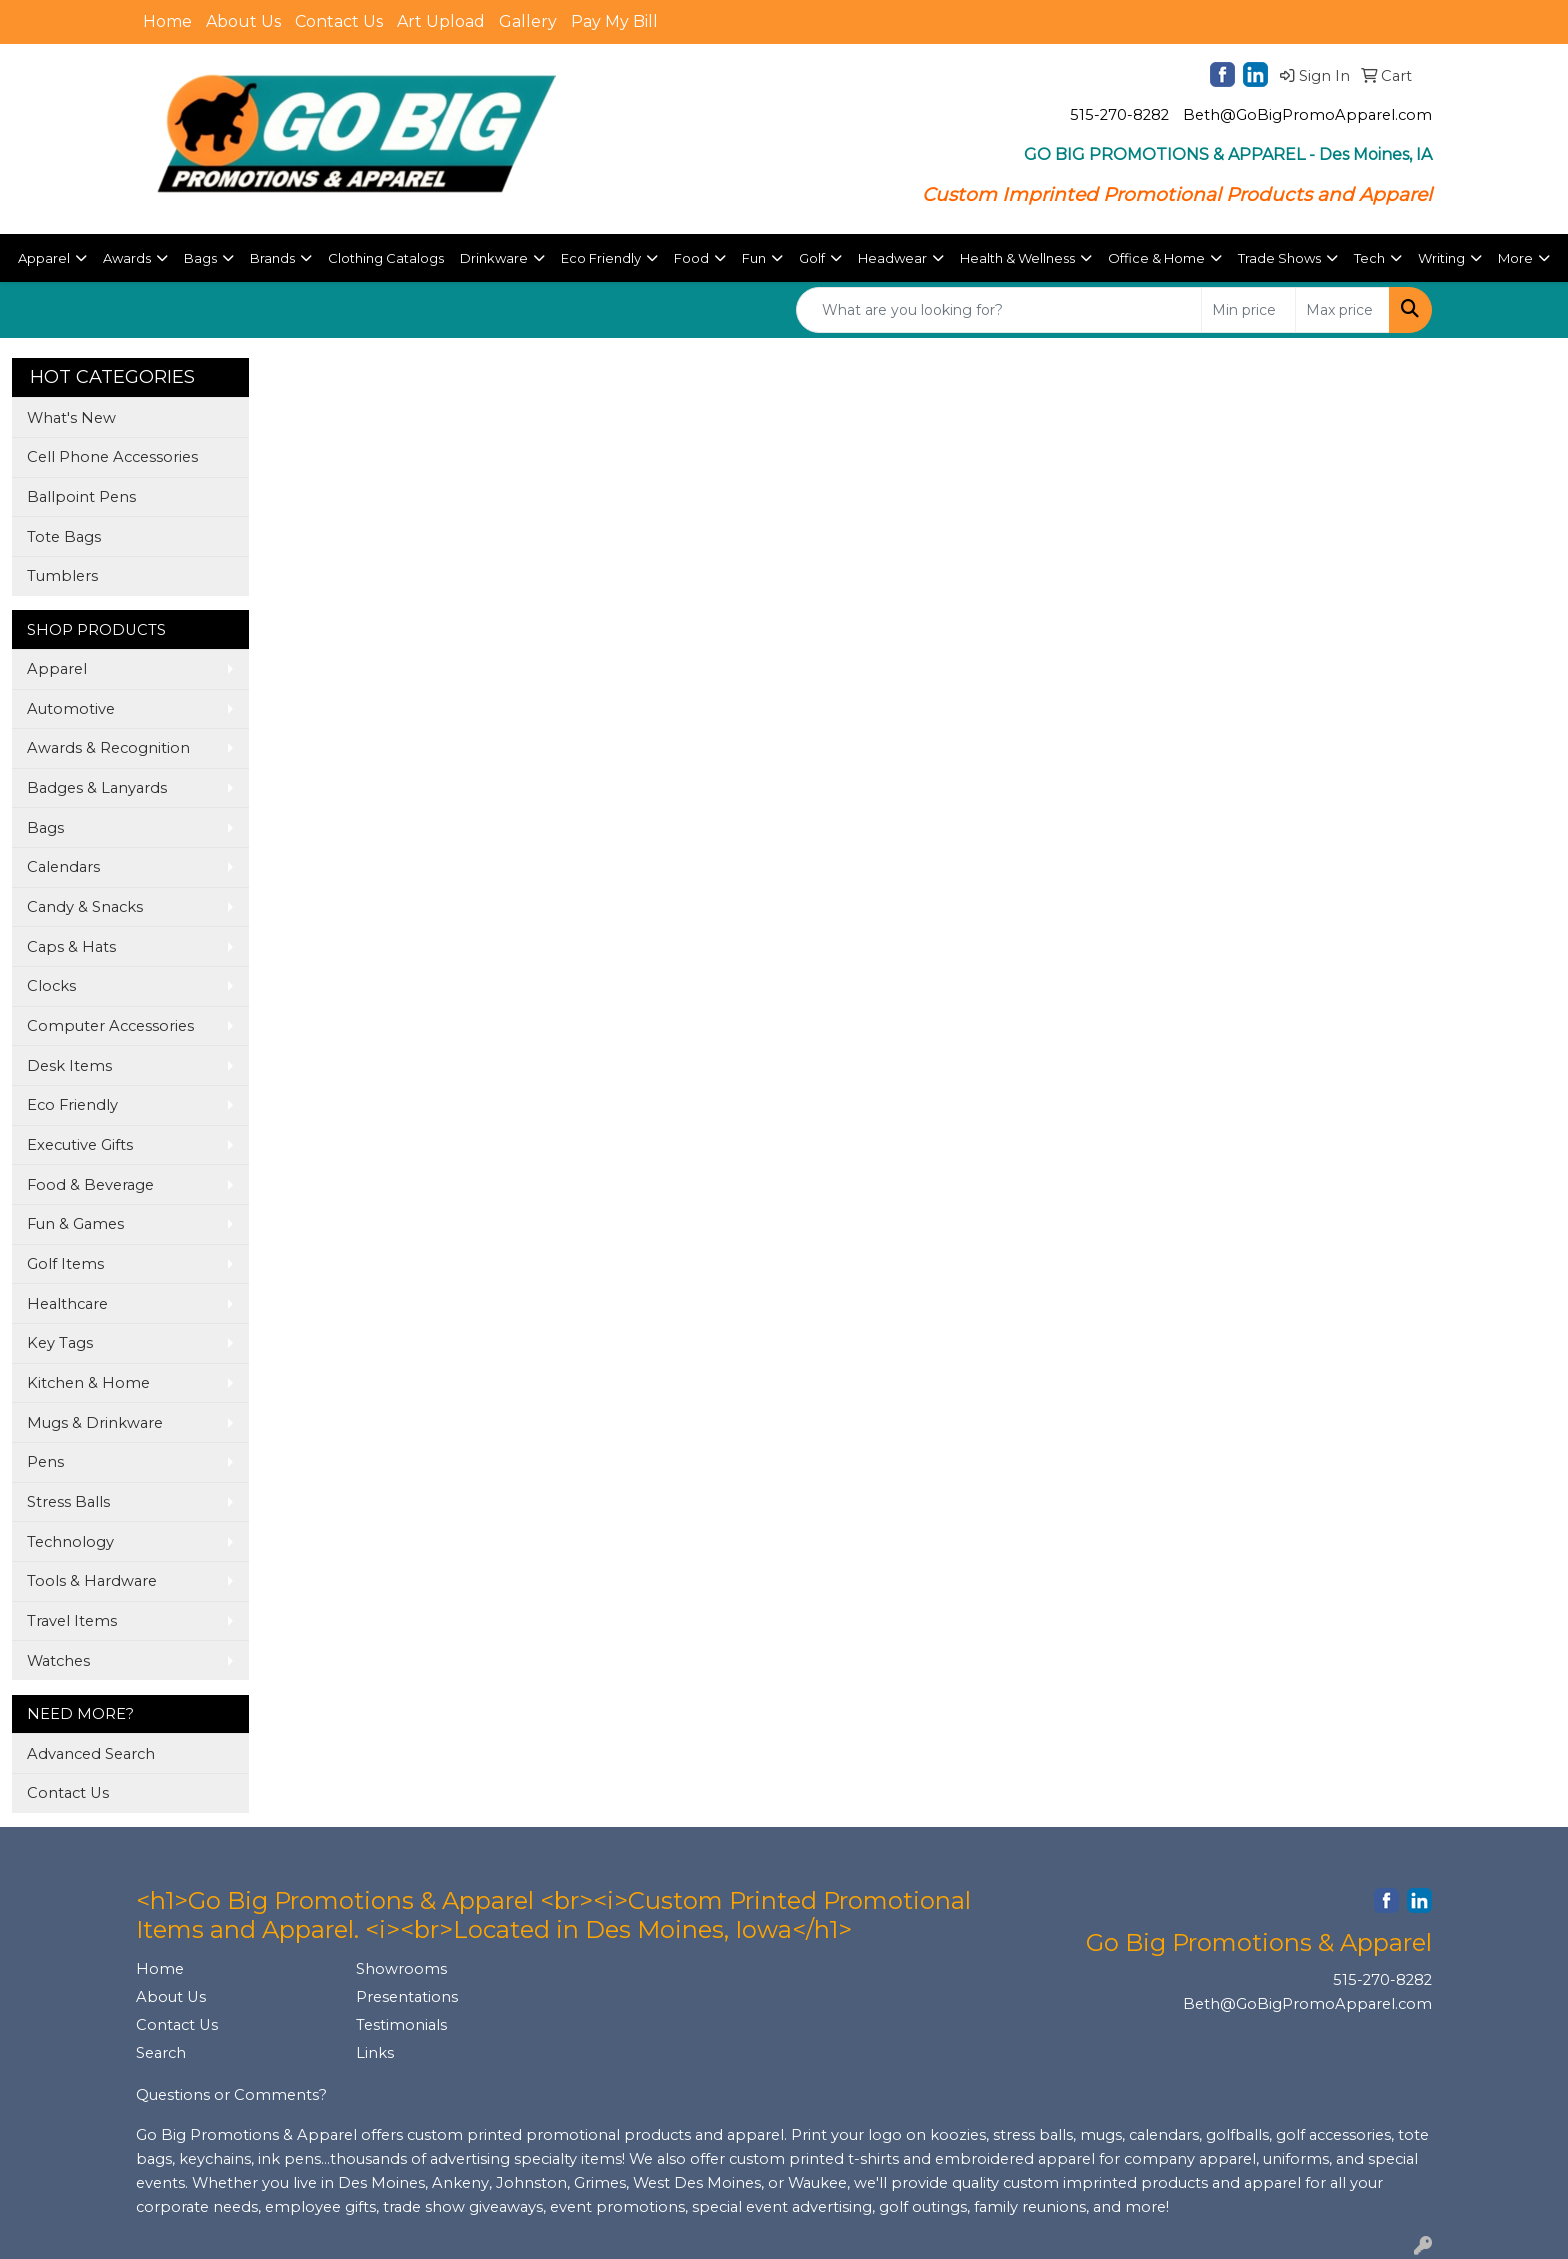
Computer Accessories (110, 1026)
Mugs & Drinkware (95, 1423)
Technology (70, 1542)
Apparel (57, 669)
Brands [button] (272, 258)
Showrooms (401, 1969)
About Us (243, 21)
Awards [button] (127, 258)
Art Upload (441, 21)
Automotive (71, 709)
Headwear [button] (892, 258)
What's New (71, 418)
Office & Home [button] (1156, 258)
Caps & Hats (71, 947)
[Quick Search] (999, 310)
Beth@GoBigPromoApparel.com (1307, 115)
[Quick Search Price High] (1342, 310)
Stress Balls (68, 1502)
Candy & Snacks (85, 907)
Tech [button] (1369, 258)
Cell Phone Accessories (112, 457)
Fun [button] (754, 258)
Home (167, 21)
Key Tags (60, 1343)
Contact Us (339, 21)
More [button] (1515, 258)
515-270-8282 (1119, 115)
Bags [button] (200, 258)
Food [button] (691, 258)
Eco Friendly (72, 1105)
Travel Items (72, 1621)
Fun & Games (75, 1224)
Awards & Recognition (108, 748)
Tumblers (62, 576)
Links (375, 2053)
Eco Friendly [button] (601, 258)
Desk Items (69, 1066)
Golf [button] (812, 258)
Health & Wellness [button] (1017, 258)
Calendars (63, 867)
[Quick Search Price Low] (1248, 310)
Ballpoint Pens (81, 497)
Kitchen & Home (88, 1383)
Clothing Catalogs (386, 258)
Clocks (51, 986)
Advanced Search (91, 1754)
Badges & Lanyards (97, 788)
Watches (58, 1661)
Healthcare (67, 1304)
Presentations (407, 1997)
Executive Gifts (80, 1145)
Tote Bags (64, 537)
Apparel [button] (44, 258)
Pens (45, 1462)
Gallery (528, 21)
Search (161, 2053)
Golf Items (65, 1264)
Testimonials (401, 2025)
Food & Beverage (90, 1185)
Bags (45, 828)
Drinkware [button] (494, 258)
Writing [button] (1441, 258)
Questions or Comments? (231, 2095)
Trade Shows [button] (1279, 258)
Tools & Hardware (92, 1581)
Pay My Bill (614, 21)
